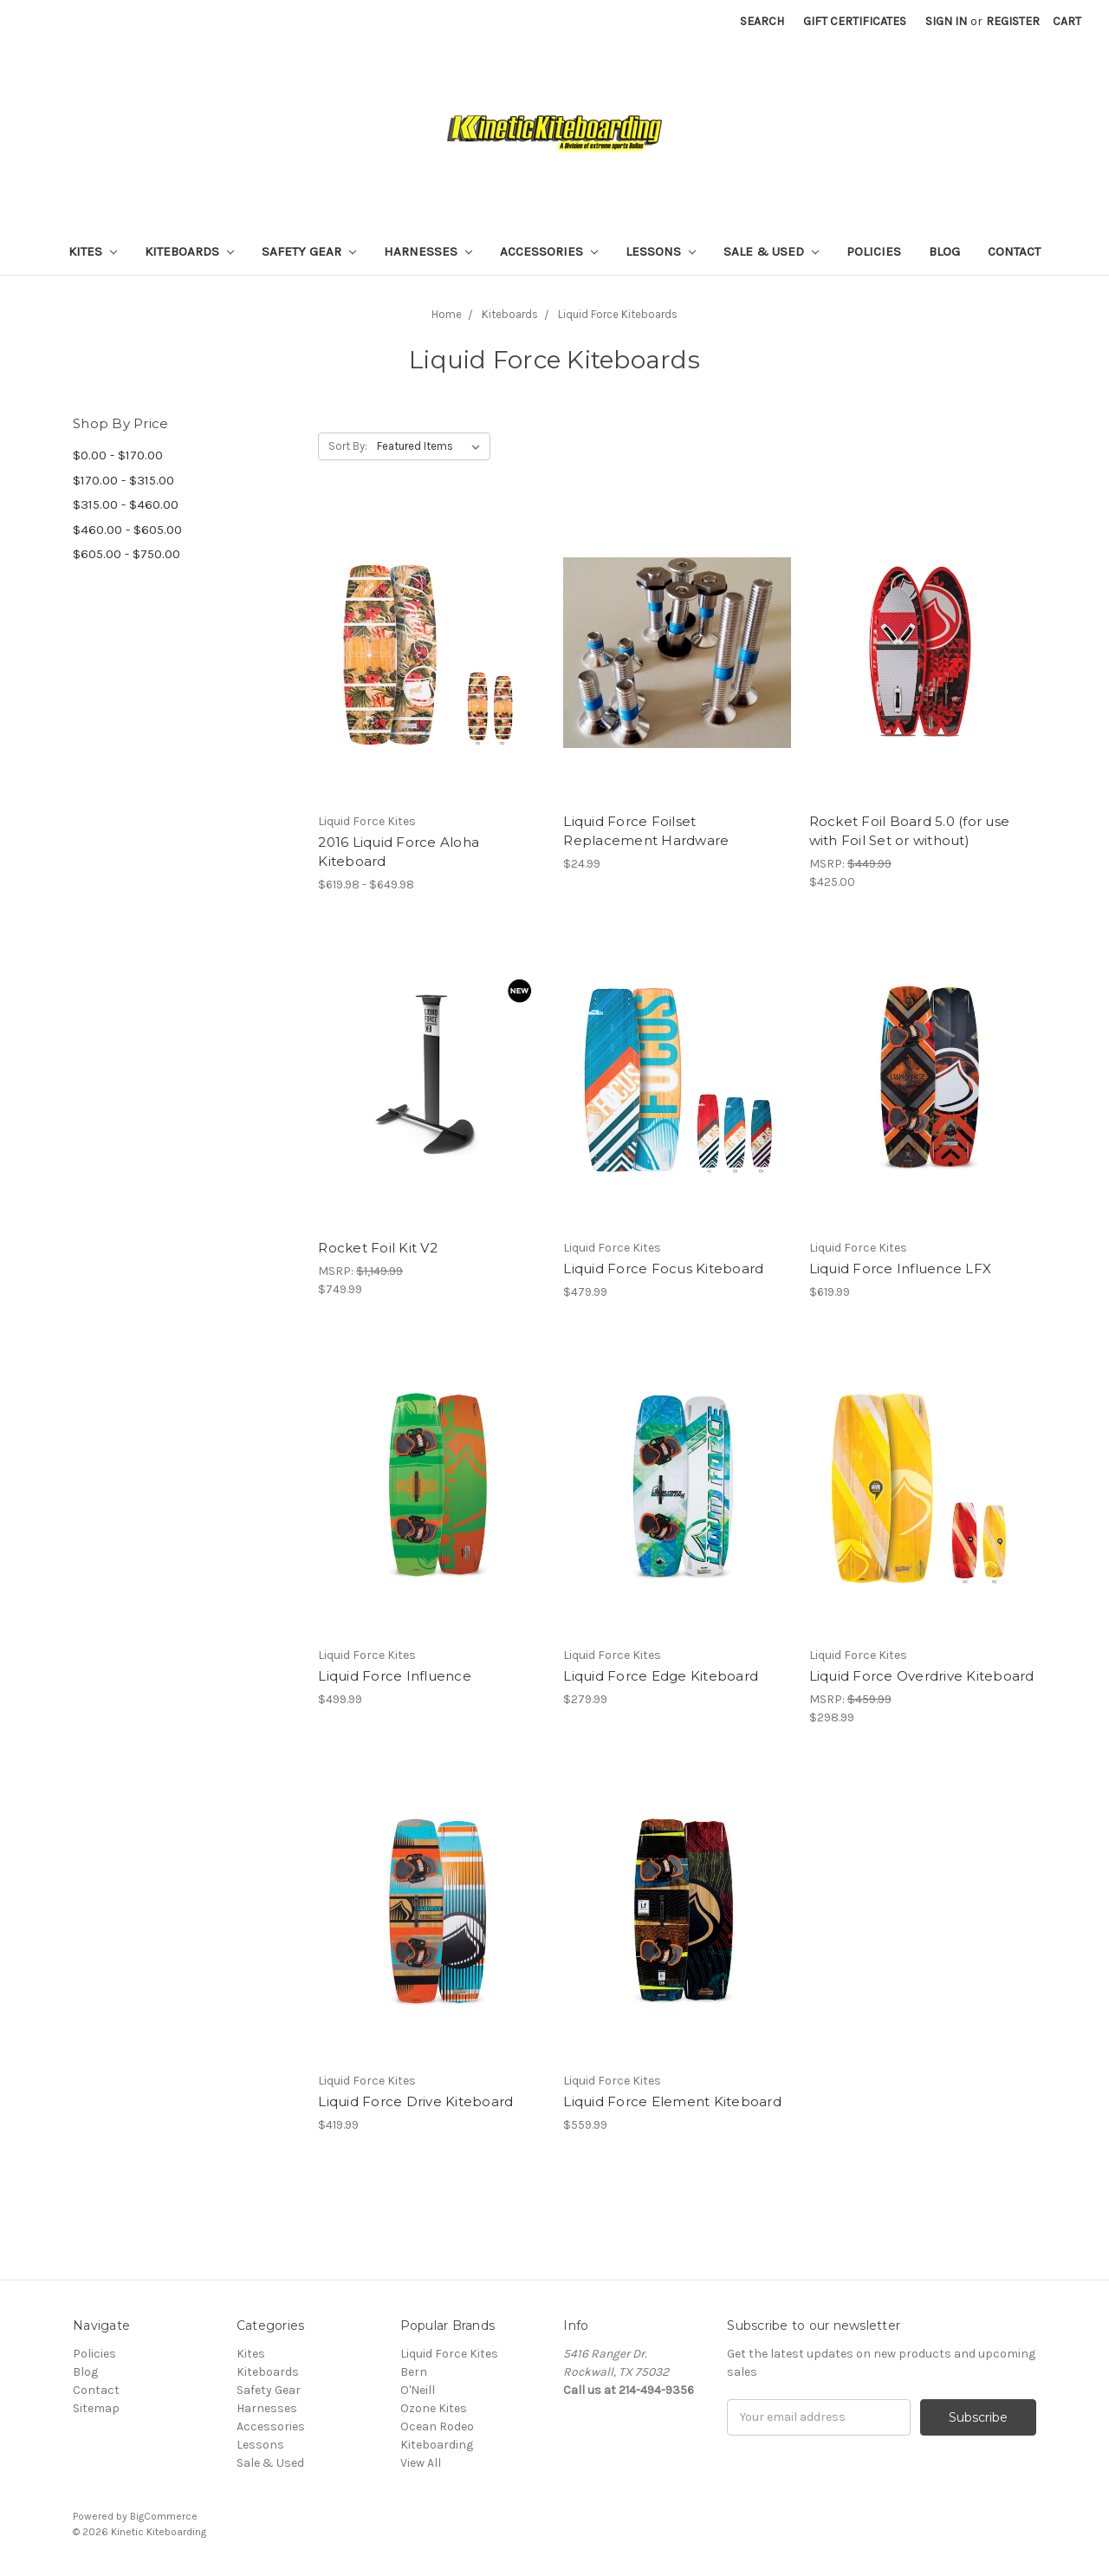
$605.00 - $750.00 (126, 554)
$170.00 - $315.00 (123, 480)
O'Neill (417, 2390)
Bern (413, 2372)
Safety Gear (309, 251)
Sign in (946, 21)
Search (762, 21)
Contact (1014, 251)
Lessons (661, 251)
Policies (873, 251)
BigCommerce (164, 2516)
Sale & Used (771, 251)
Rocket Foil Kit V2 (378, 1247)
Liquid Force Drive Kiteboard (415, 2101)
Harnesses (428, 251)
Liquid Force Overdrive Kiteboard (921, 1676)
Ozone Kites (433, 2408)
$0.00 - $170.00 (118, 455)
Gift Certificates (854, 21)
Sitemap (96, 2408)
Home (446, 314)
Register (1013, 21)
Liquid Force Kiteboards (618, 314)
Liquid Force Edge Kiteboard (660, 1676)
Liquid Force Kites (449, 2353)
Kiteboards (189, 251)
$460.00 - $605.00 (127, 529)
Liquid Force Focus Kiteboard (663, 1268)
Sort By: (347, 445)
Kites (92, 251)
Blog (944, 251)
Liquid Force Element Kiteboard (672, 2101)
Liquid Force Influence (394, 1676)
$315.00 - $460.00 (125, 504)
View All (420, 2463)
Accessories (549, 251)
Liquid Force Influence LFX (900, 1268)
